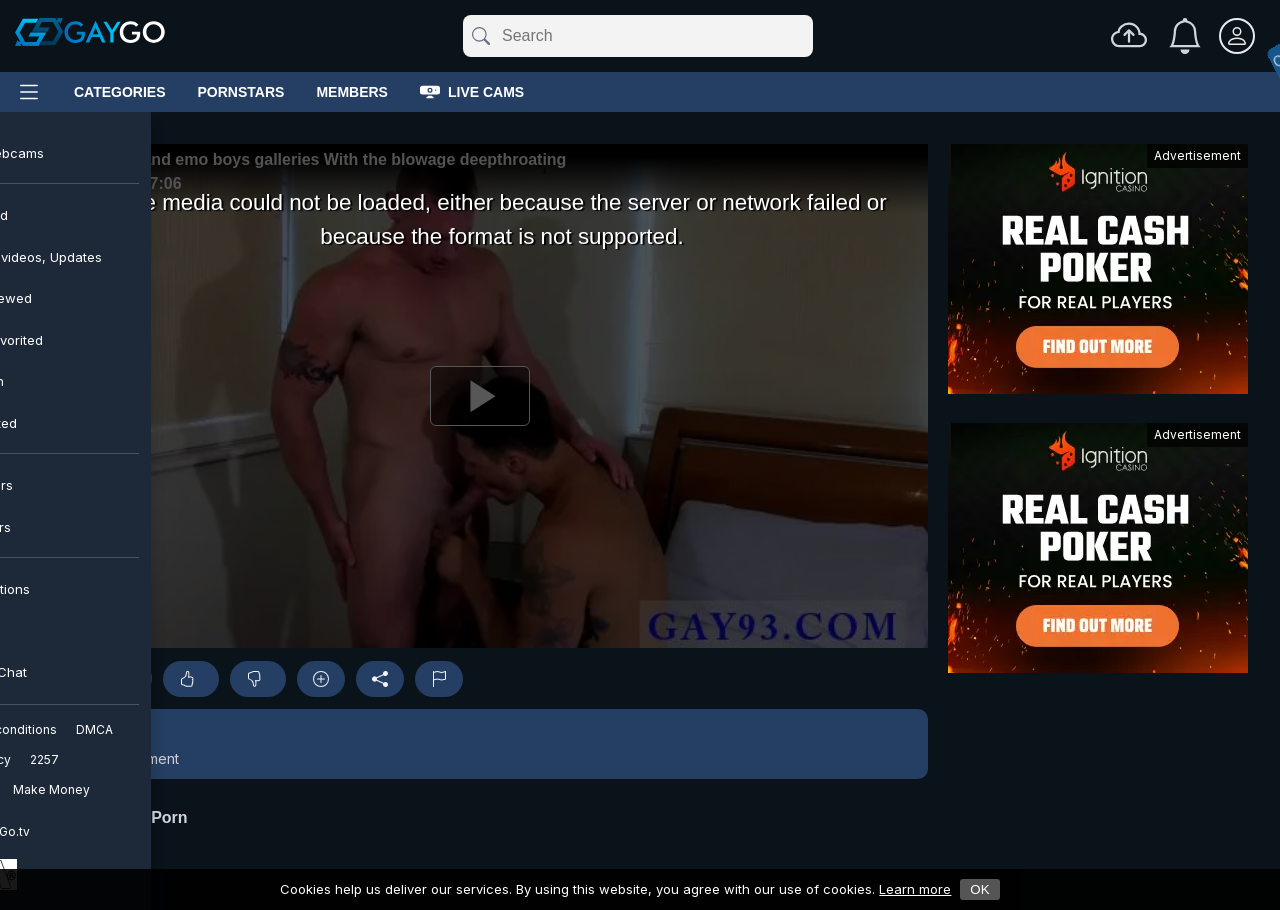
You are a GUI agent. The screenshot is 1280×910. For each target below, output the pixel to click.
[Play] (480, 396)
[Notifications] (1185, 36)
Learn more (915, 889)
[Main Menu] (29, 92)
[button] (480, 744)
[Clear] (809, 36)
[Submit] (479, 36)
